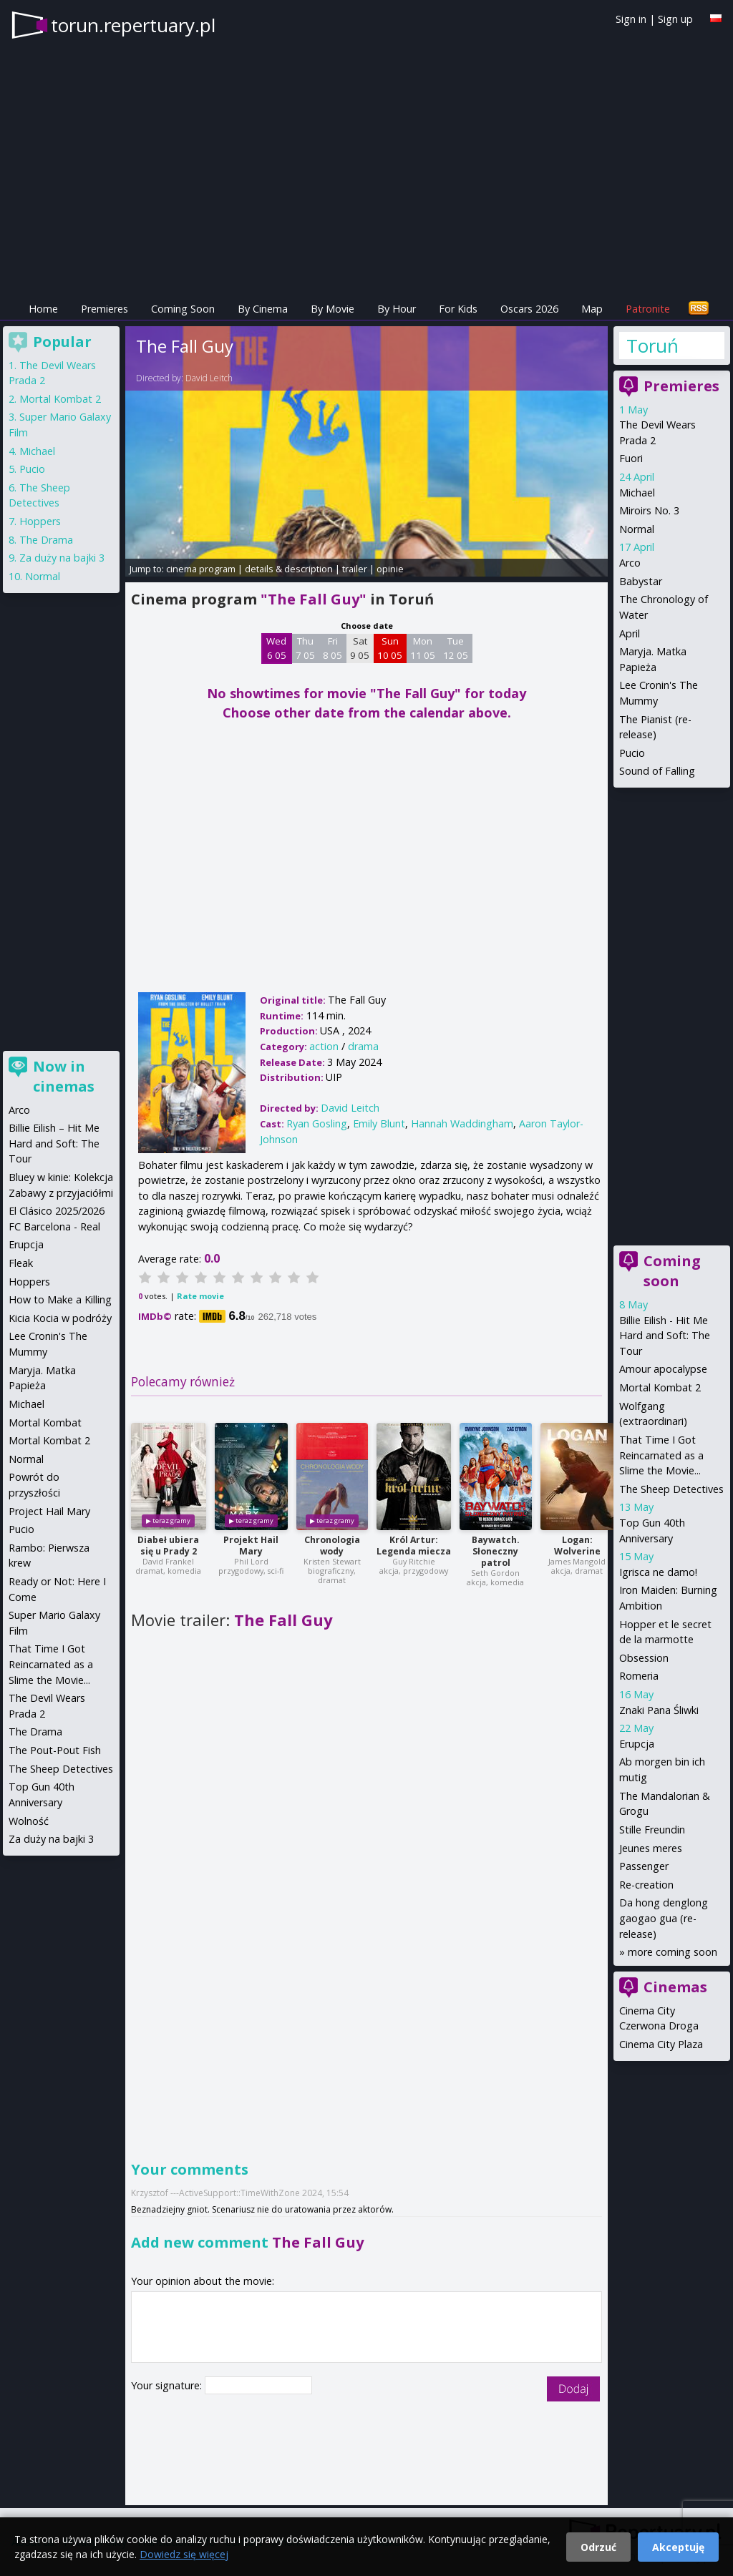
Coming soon (672, 1271)
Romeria (639, 1676)
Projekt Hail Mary (250, 1545)
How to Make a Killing (60, 1299)
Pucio (632, 753)
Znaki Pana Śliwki (659, 1710)
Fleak (21, 1263)
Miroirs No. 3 (649, 510)
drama (363, 1046)
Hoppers (40, 521)
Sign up (675, 19)
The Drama (46, 540)
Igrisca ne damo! (658, 1572)
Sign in (631, 19)
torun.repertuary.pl (133, 25)
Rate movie (200, 1296)
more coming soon (672, 1952)
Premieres (104, 308)
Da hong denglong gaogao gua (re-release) (663, 1918)
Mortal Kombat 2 (660, 1387)
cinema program (201, 568)
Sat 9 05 (359, 648)
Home (43, 308)
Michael (637, 492)
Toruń (652, 345)
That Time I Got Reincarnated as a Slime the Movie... (661, 1455)
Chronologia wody (332, 1545)
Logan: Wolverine (577, 1545)
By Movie (332, 308)
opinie (390, 568)
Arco (630, 562)
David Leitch (209, 378)
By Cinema (263, 308)
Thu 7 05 (305, 648)
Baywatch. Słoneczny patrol (496, 1551)
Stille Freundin (652, 1829)
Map (592, 308)
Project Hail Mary (49, 1511)
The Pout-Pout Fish (55, 1750)
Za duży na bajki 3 (62, 557)
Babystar (640, 581)
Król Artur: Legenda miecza (414, 1545)
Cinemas (675, 1987)
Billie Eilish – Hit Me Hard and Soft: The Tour (54, 1143)
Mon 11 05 (422, 648)
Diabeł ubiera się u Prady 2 (168, 1545)
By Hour (396, 308)
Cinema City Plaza (661, 2044)
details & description (289, 568)
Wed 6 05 (276, 648)
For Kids (458, 308)
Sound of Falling (657, 771)
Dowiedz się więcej (184, 2554)
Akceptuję (678, 2547)
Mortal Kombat (45, 1422)
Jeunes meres (650, 1848)
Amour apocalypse (663, 1369)
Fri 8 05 (332, 648)
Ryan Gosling (316, 1123)
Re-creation (646, 1884)
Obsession (644, 1658)
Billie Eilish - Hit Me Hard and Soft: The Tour (664, 1335)
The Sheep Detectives (671, 1489)
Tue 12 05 (455, 648)
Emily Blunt (379, 1123)
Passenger (644, 1866)
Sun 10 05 (389, 648)
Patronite (648, 308)
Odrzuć (598, 2547)
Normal (636, 529)
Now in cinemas (63, 1076)
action (324, 1046)
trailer (354, 568)
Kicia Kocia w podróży (60, 1318)
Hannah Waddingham (462, 1123)
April (629, 633)
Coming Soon (183, 308)
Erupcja (636, 1743)
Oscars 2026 (529, 308)
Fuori (631, 458)
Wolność (29, 1821)
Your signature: (168, 2385)
